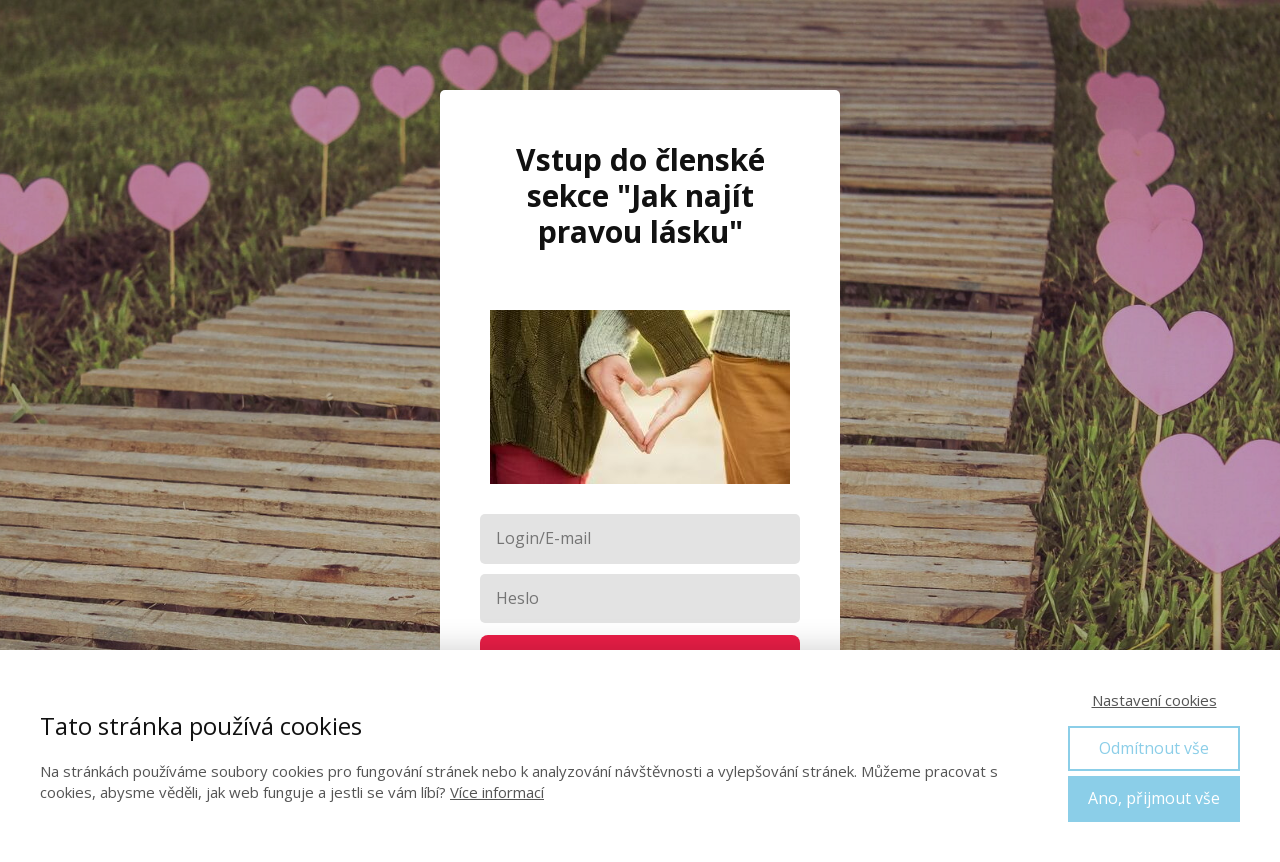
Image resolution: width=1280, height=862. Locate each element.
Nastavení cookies (1154, 700)
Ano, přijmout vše (1154, 798)
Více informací (497, 792)
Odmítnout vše (1154, 748)
